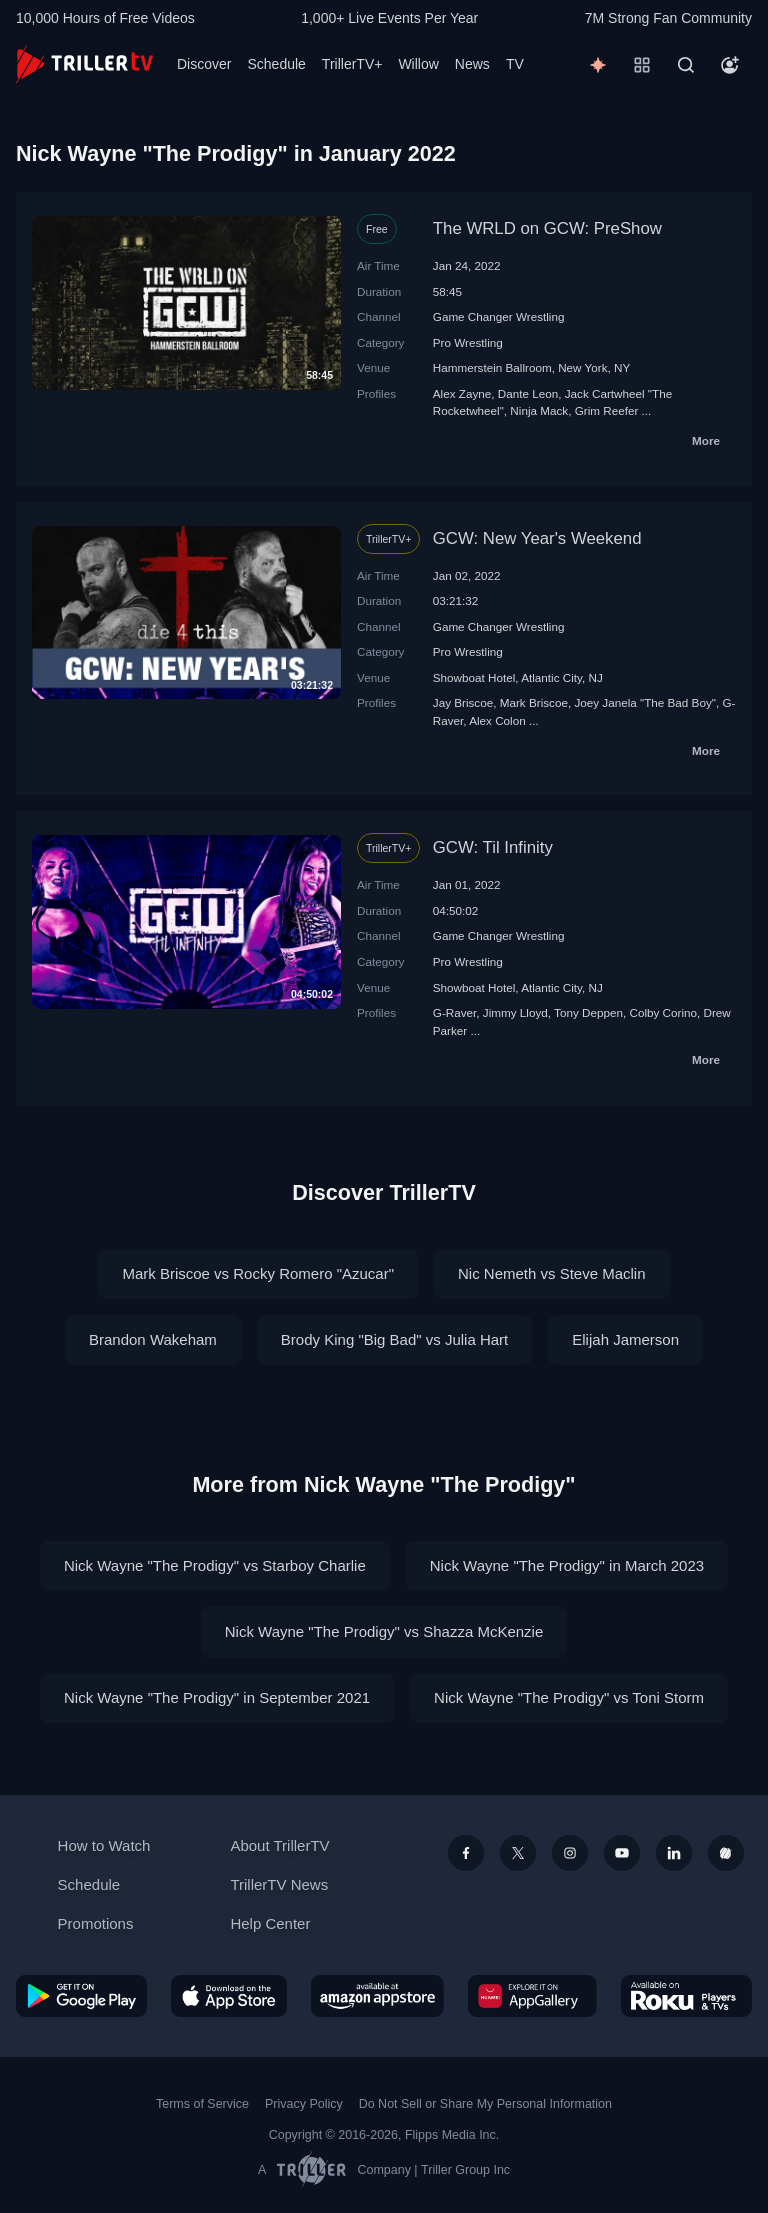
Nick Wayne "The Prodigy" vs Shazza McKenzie (384, 1631)
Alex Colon (497, 720)
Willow (418, 64)
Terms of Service (202, 2104)
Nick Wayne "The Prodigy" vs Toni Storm (569, 1697)
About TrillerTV (279, 1845)
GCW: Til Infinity (493, 847)
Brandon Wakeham (153, 1339)
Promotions (96, 1923)
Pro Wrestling (468, 342)
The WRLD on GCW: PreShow (547, 228)
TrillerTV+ (352, 64)
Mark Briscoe (534, 702)
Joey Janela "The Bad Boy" (645, 702)
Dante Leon (528, 393)
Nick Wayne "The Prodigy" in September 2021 (217, 1697)
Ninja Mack (539, 410)
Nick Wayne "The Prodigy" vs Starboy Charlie (215, 1565)
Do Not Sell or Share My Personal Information (485, 2104)
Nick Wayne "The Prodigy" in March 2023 (567, 1565)
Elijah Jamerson (625, 1339)
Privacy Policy (304, 2104)
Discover (204, 64)
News (472, 64)
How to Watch (104, 1845)
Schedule (276, 64)
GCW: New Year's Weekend (537, 538)
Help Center (270, 1923)
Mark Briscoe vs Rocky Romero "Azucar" (258, 1273)
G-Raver (455, 1012)
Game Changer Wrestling (499, 316)
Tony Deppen (588, 1012)
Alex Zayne (462, 393)
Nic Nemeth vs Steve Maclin (552, 1273)
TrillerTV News (279, 1884)
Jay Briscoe (463, 702)
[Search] (686, 65)
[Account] (730, 65)
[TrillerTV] (84, 64)
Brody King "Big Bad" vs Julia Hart (394, 1339)
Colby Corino (663, 1012)
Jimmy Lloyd (515, 1012)
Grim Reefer (607, 410)
